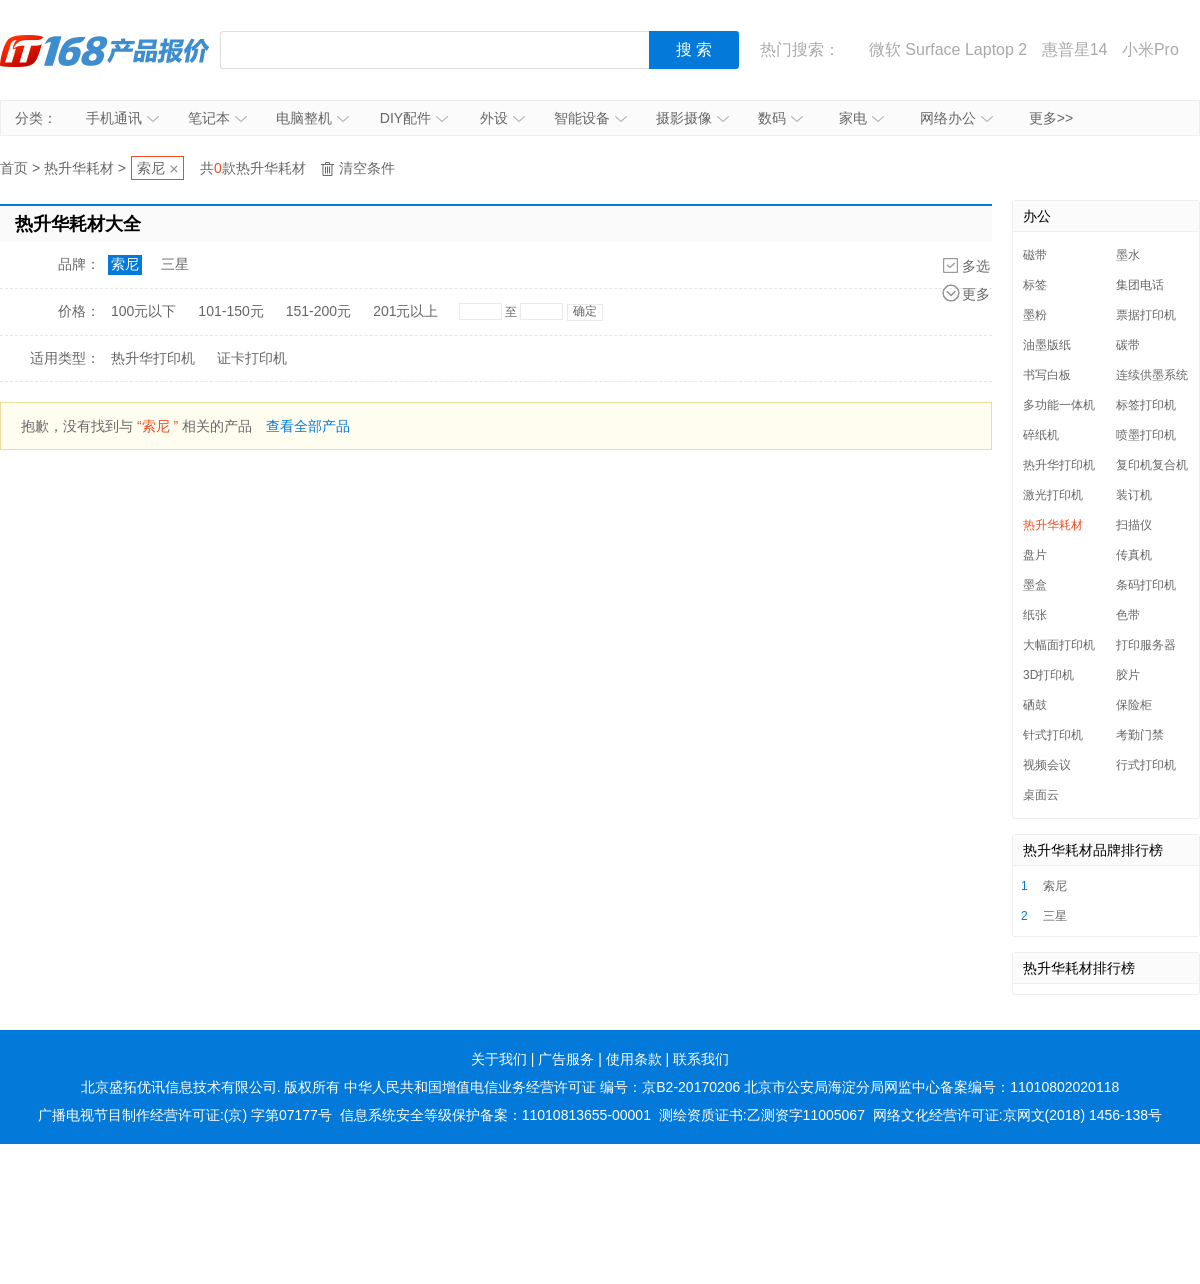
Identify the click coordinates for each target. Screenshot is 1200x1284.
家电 (861, 118)
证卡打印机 (252, 358)
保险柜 (1134, 705)
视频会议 (1047, 765)
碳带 (1128, 345)
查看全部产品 (308, 426)
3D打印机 (1048, 675)
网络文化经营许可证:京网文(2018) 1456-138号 (1017, 1115)
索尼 (151, 168)
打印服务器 (1146, 645)
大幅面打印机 (1059, 645)
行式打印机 (1146, 765)
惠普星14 (1075, 49)
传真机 (1134, 555)
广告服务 (566, 1059)
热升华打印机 (153, 358)
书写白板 (1047, 375)
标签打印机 (1146, 405)
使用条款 (634, 1059)
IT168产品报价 (105, 50)
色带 (1128, 615)
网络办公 (956, 118)
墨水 (1128, 255)
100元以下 (143, 311)
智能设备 (590, 118)
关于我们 (499, 1059)
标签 (1035, 285)
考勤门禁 (1140, 735)
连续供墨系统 (1152, 375)
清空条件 (367, 168)
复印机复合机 (1152, 465)
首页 (14, 168)
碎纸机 (1041, 435)
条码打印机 (1146, 585)
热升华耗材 (79, 168)
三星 (175, 264)
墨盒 (1035, 585)
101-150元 (230, 311)
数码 (780, 118)
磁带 (1035, 255)
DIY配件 (414, 118)
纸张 (1035, 615)
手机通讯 (122, 118)
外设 (502, 118)
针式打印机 (1053, 735)
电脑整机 (312, 118)
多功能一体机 (1059, 405)
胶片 (1128, 675)
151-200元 (318, 311)
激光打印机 (1053, 495)
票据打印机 (1146, 315)
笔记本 (217, 118)
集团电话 (1140, 285)
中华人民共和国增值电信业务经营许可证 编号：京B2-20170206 (542, 1087)
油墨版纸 (1047, 345)
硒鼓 (1035, 705)
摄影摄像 (692, 118)
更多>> (1051, 118)
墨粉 (1035, 315)
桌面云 (1041, 795)
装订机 (1134, 495)
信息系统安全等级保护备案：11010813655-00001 (495, 1115)
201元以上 (405, 311)
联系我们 (701, 1059)
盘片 (1035, 555)
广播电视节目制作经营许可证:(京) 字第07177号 (185, 1115)
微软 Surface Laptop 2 (948, 49)
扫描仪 (1134, 525)
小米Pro (1150, 49)
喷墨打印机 (1146, 435)
